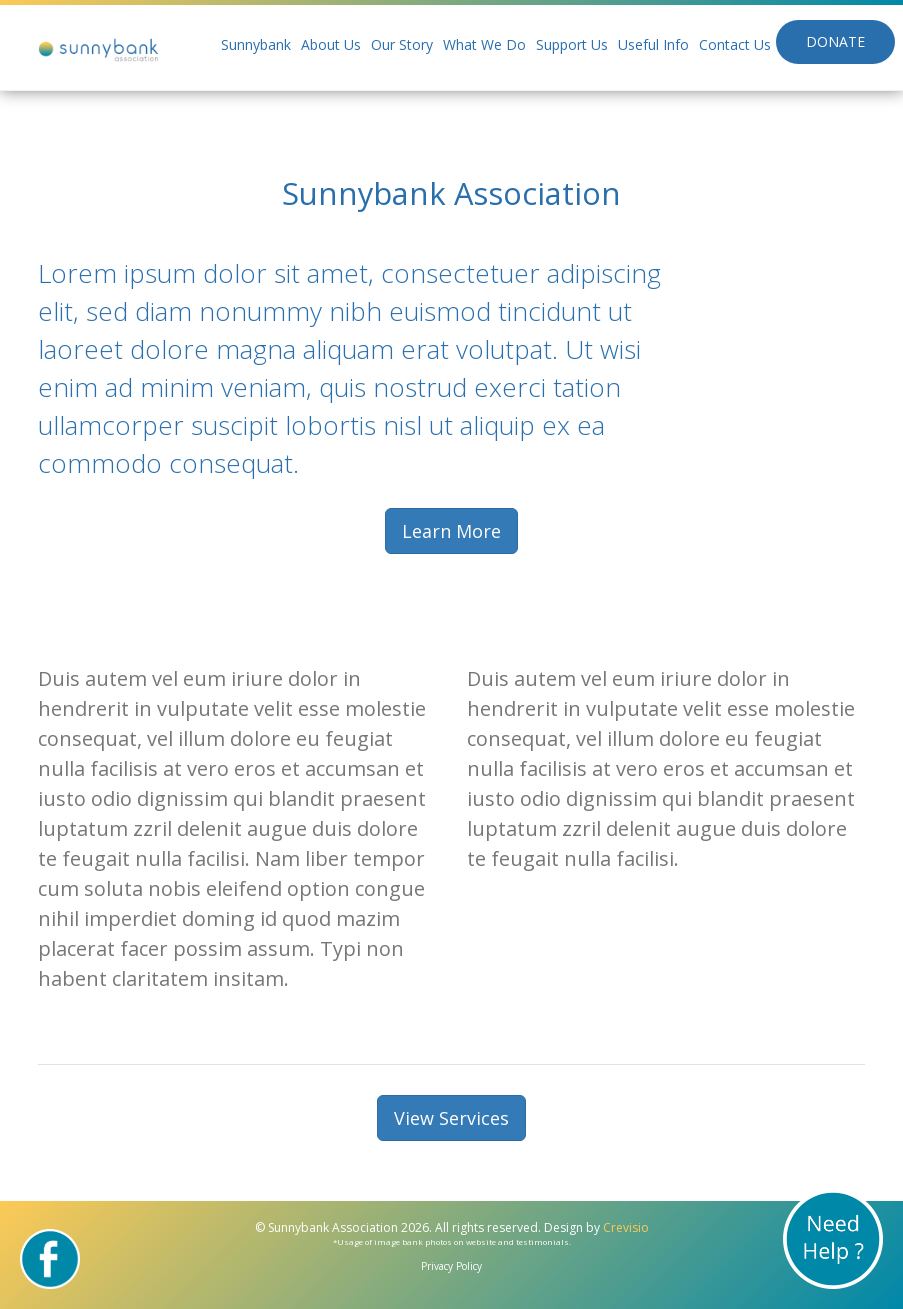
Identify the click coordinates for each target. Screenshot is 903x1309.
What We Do (484, 44)
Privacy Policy (451, 1266)
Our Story (402, 44)
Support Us (572, 44)
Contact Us (735, 44)
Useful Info (653, 44)
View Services (451, 1118)
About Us (331, 44)
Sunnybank (256, 44)
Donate (835, 41)
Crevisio (626, 1227)
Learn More (451, 531)
